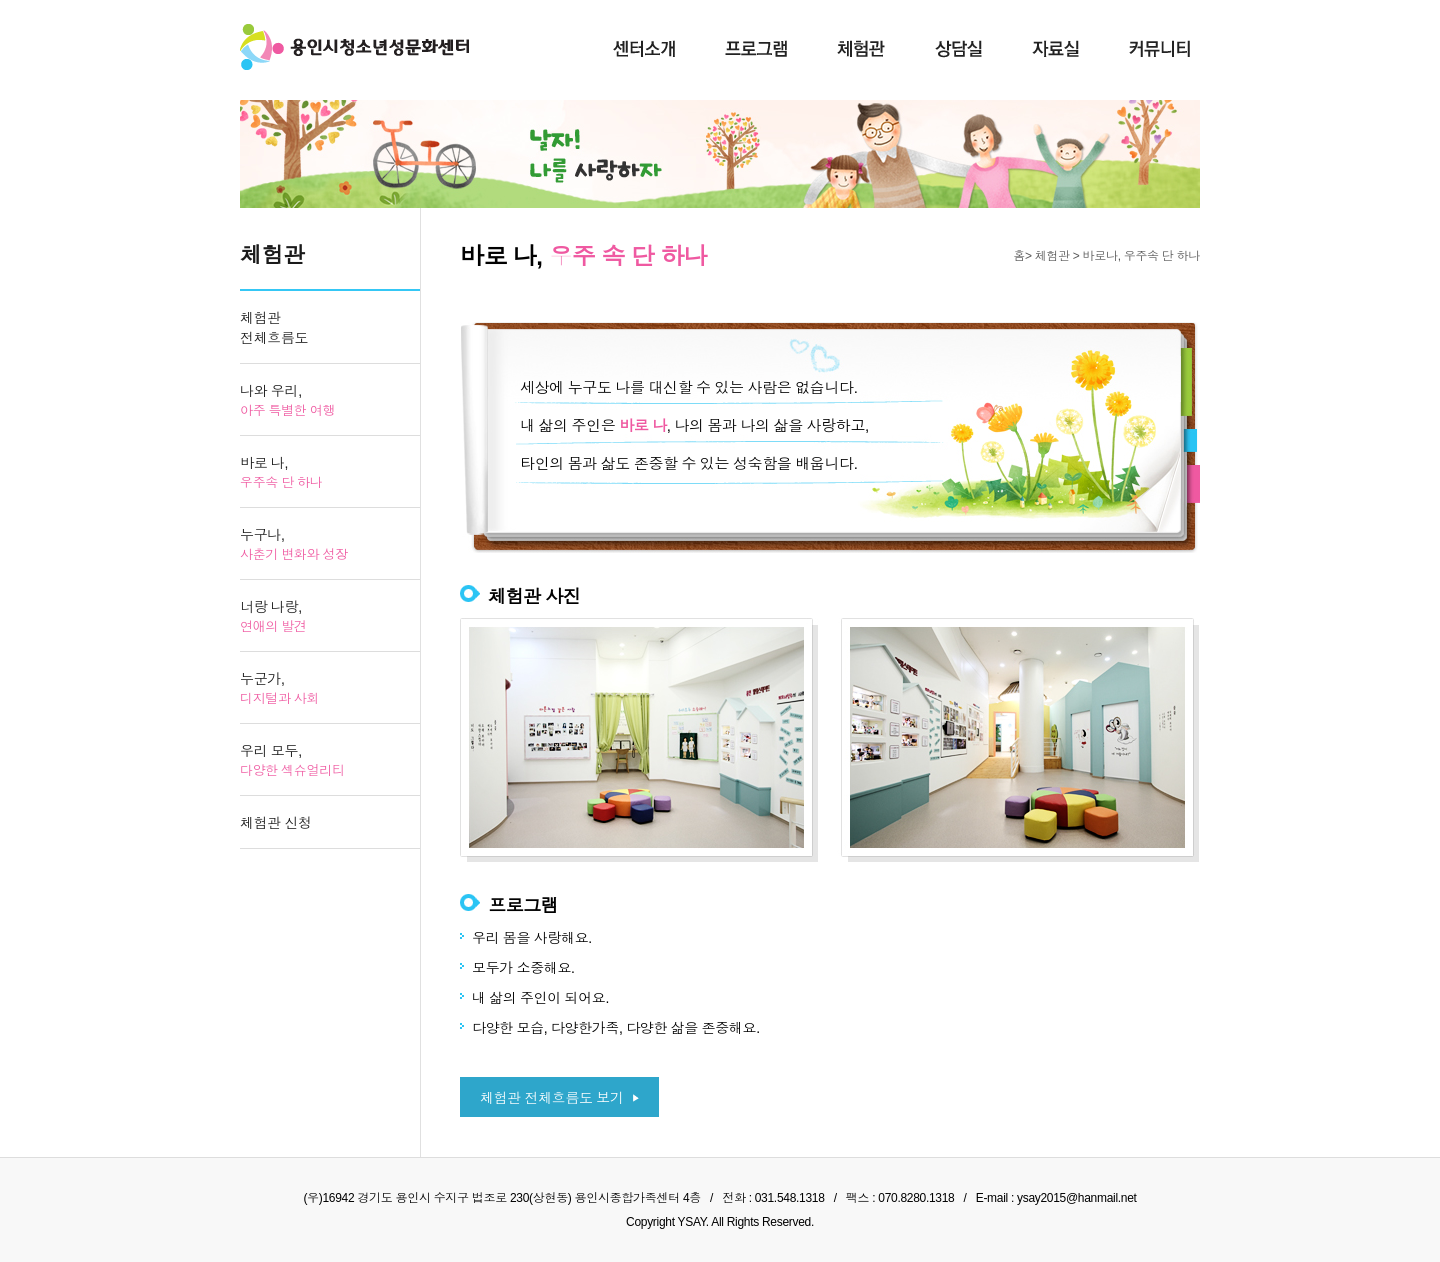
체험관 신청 (276, 823)
